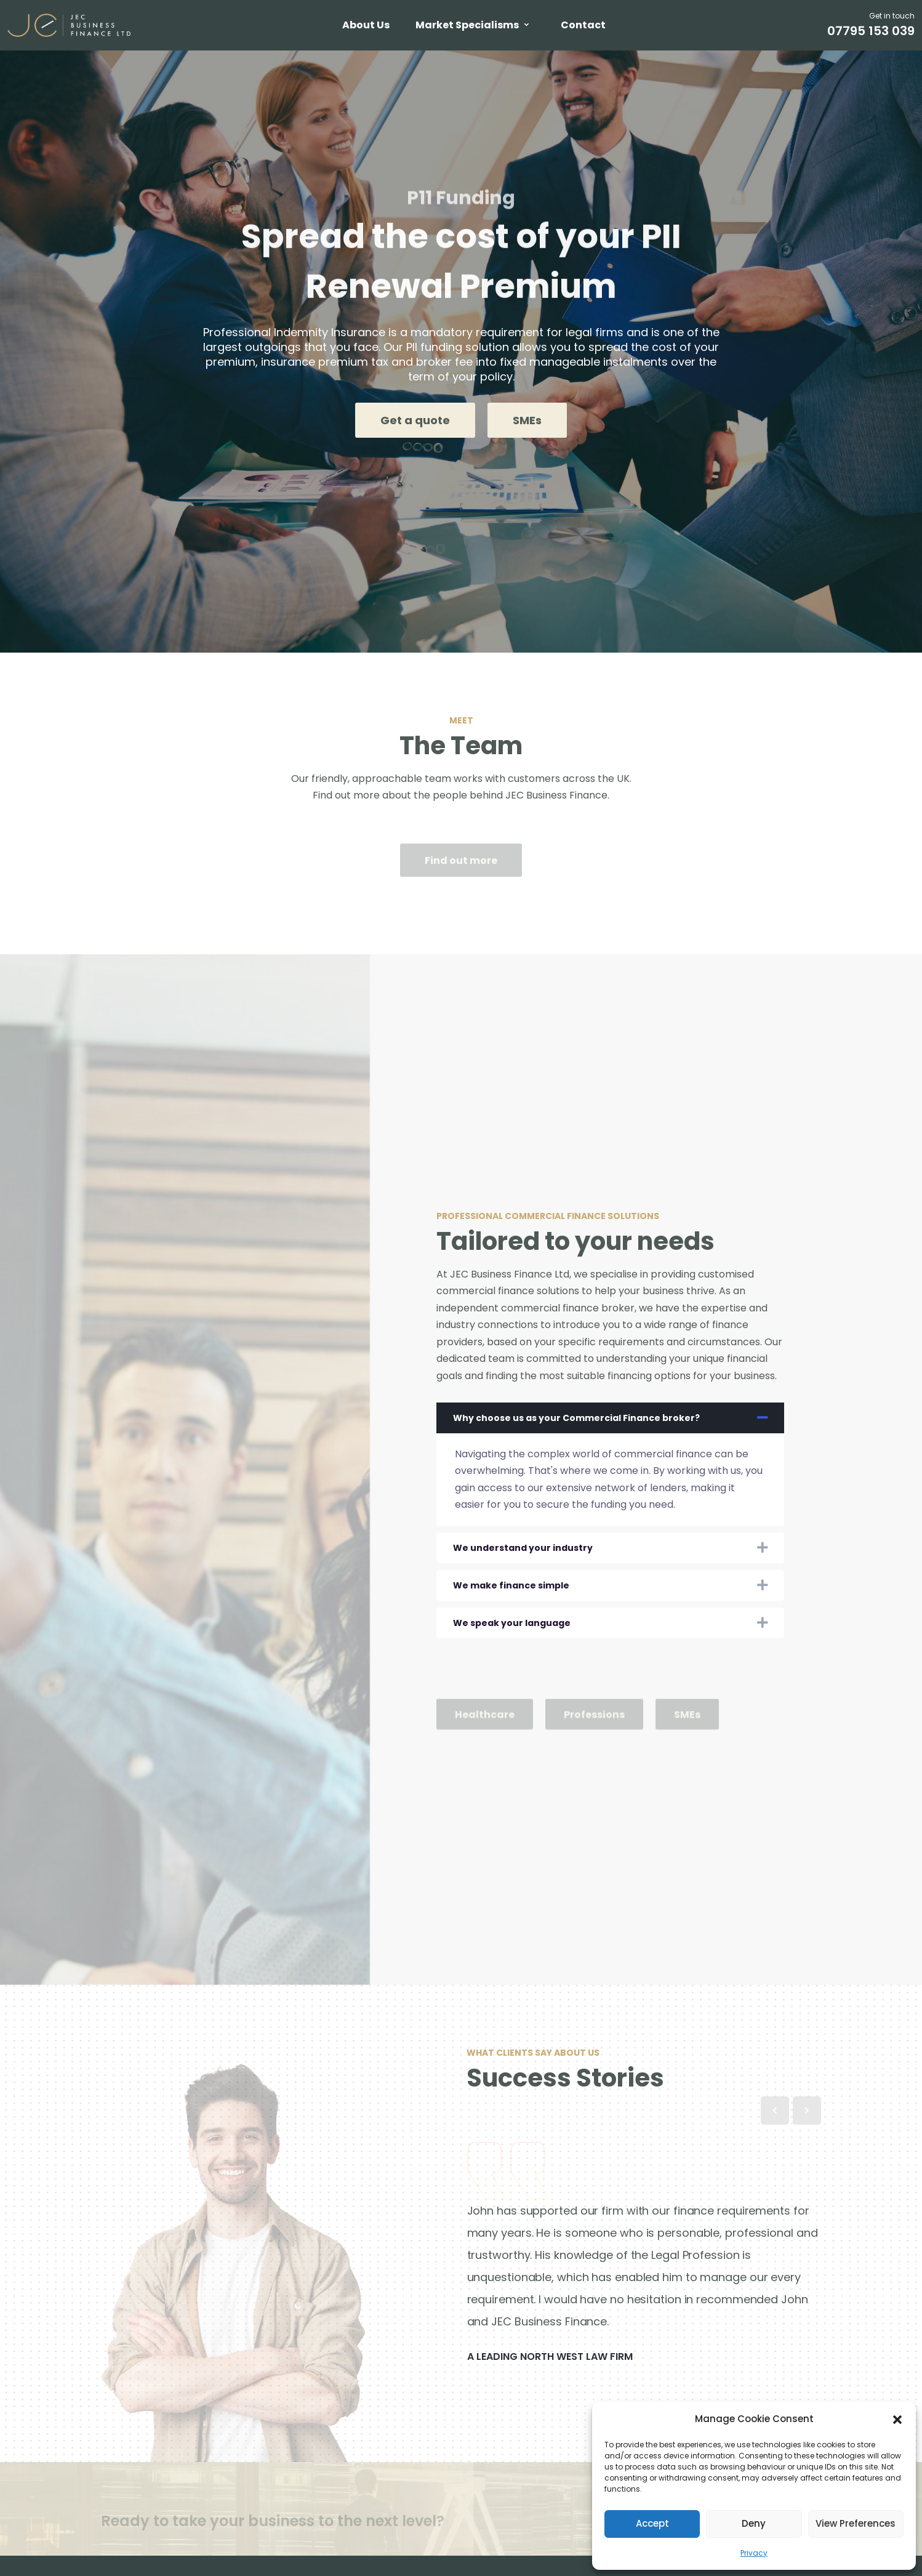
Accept (652, 2523)
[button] (897, 2419)
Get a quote (415, 420)
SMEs (527, 420)
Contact (583, 25)
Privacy (754, 2553)
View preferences (856, 2523)
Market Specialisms (467, 25)
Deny (754, 2523)
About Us (366, 25)
